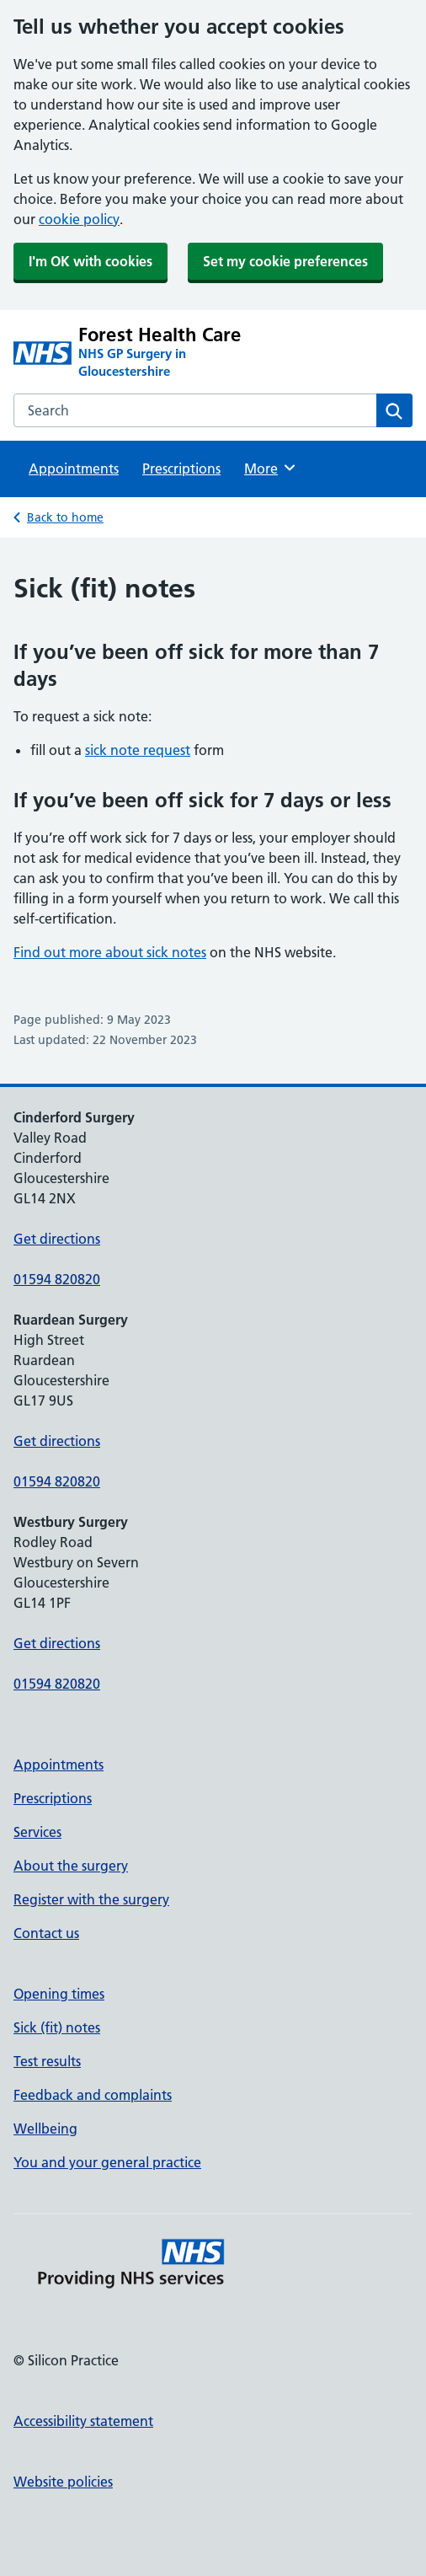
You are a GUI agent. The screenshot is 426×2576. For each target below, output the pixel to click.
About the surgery (70, 1865)
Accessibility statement (83, 2421)
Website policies (63, 2481)
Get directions (56, 1238)
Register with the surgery (91, 1899)
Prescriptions (181, 468)
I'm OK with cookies (90, 261)
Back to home (65, 517)
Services (37, 1832)
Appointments (74, 468)
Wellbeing (45, 2128)
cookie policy (79, 219)
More (270, 468)
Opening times (58, 1993)
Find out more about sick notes (109, 952)
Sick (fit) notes (56, 2027)
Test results (47, 2061)
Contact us (46, 1933)
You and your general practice (107, 2162)
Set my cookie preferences (285, 261)
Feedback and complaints (92, 2094)
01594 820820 (56, 1279)
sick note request (137, 750)
